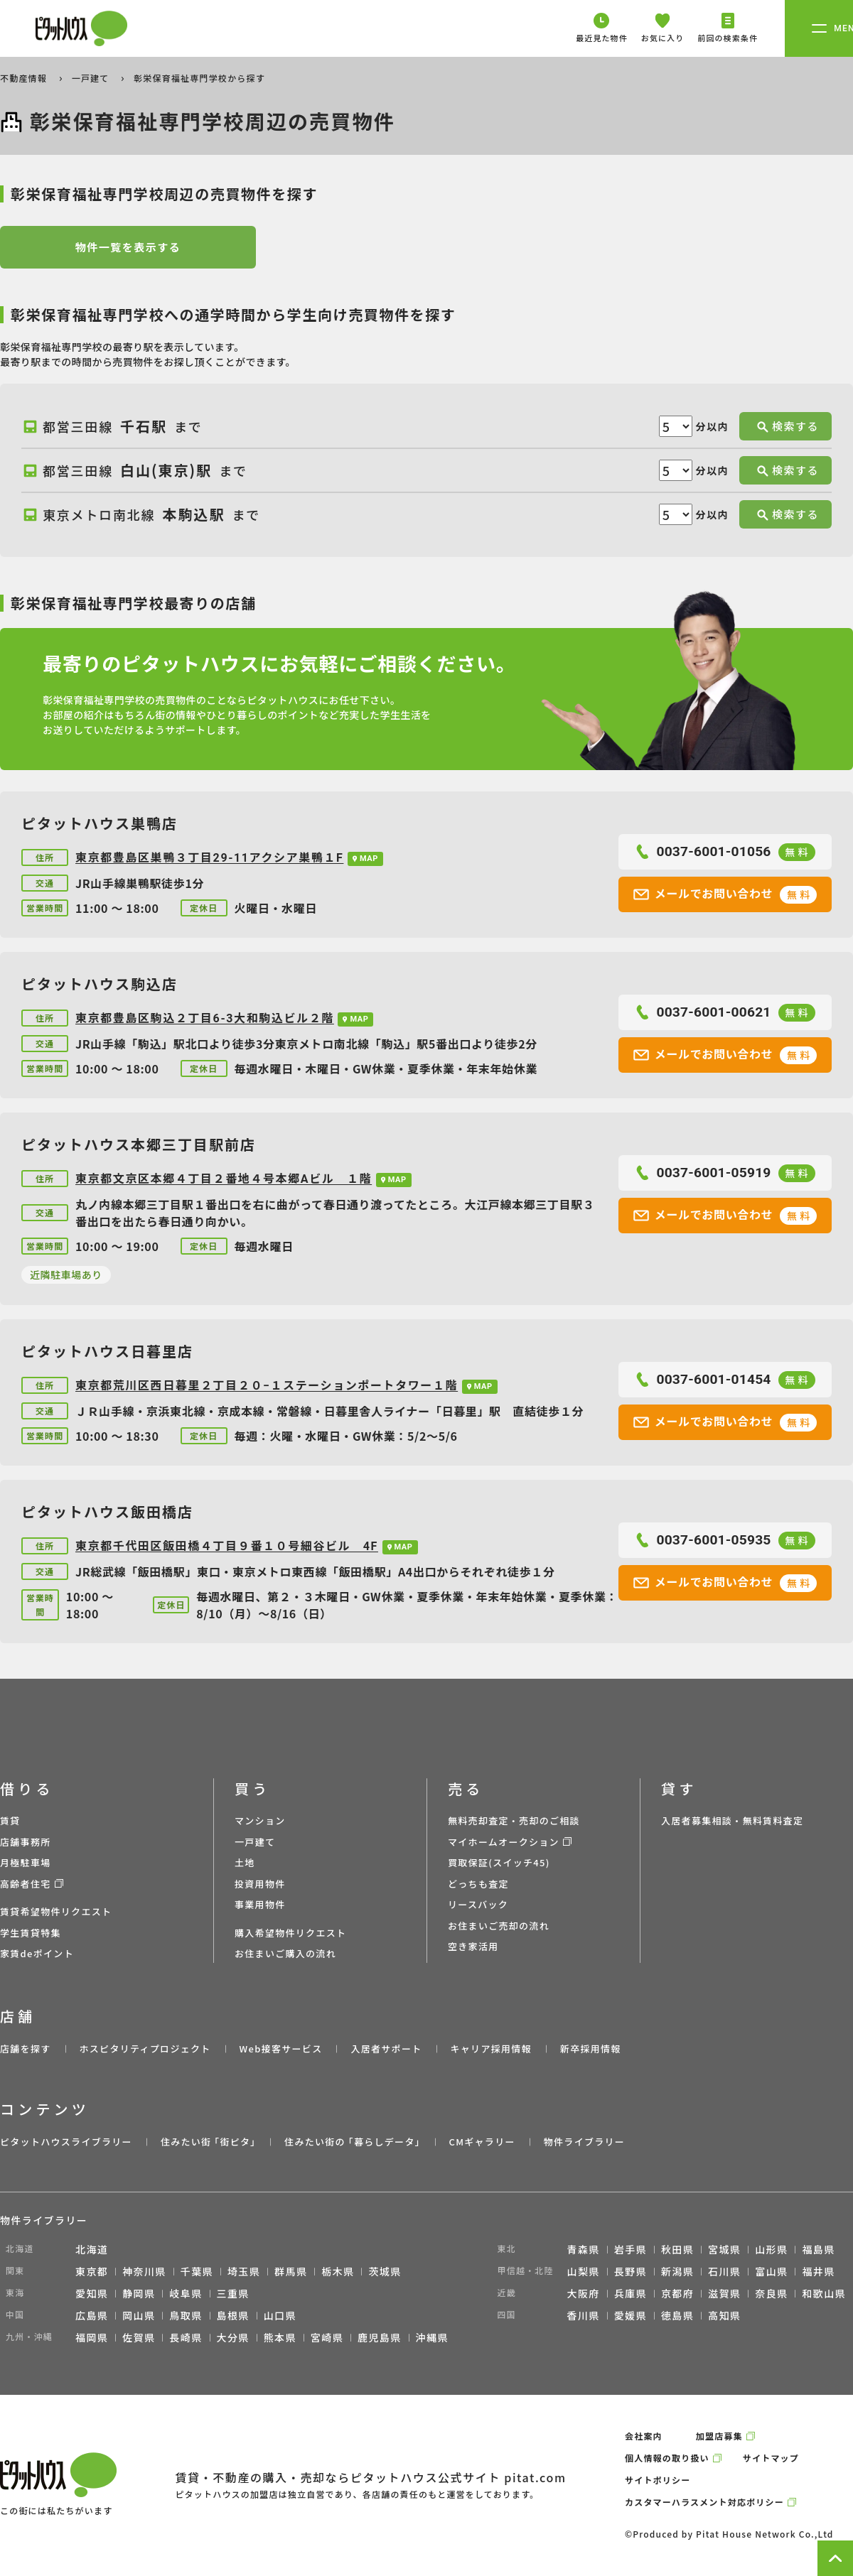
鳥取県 (185, 2315)
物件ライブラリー (584, 2141)
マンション (260, 1820)
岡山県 (138, 2315)
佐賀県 (138, 2337)
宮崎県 (327, 2337)
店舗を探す (25, 2048)
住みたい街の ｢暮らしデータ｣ (352, 2141)
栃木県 (337, 2271)
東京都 (91, 2271)
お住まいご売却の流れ (498, 1925)
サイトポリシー (657, 2480)
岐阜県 (185, 2293)
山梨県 (583, 2271)
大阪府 (583, 2293)
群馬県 (290, 2271)
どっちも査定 (478, 1883)
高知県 (724, 2315)
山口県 (280, 2315)
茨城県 (384, 2271)
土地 (245, 1862)
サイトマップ (771, 2458)
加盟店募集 (719, 2436)
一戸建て (92, 78)
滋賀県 (724, 2293)
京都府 (677, 2293)
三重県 (233, 2293)
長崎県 (185, 2337)
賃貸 (10, 1820)
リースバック (478, 1904)
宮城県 (724, 2249)
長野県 (630, 2271)
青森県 (583, 2249)
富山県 (771, 2271)
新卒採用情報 (590, 2048)
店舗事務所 (25, 1842)
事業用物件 (260, 1904)
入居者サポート (386, 2048)
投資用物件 (260, 1883)
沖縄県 (432, 2337)
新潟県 (677, 2271)
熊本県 (280, 2337)
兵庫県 (630, 2293)
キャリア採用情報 (490, 2048)
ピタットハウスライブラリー (66, 2141)
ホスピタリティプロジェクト (144, 2048)
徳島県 (677, 2315)
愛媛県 (630, 2315)
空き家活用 (473, 1946)
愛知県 (91, 2293)
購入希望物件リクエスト (290, 1932)
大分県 (233, 2337)
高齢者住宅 (25, 1883)
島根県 (233, 2315)
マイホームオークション (503, 1842)
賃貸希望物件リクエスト (56, 1911)
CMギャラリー (482, 2141)
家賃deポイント (37, 1953)
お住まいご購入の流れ (285, 1953)
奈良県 (771, 2293)
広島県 (91, 2315)
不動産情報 (25, 78)
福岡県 (91, 2337)
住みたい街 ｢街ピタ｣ (208, 2141)
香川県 (583, 2315)
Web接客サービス (281, 2048)
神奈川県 (144, 2271)
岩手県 (630, 2249)
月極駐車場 (25, 1862)
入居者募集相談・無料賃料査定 (732, 1820)
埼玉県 (243, 2271)
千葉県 (197, 2271)
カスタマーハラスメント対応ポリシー (704, 2502)
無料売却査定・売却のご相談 (514, 1820)
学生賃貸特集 (30, 1932)
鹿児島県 (380, 2337)
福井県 (818, 2271)
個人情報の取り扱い (667, 2458)
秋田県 (677, 2249)
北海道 (91, 2249)
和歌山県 (824, 2293)
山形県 (771, 2249)
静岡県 (138, 2293)
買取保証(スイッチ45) (499, 1862)
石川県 (724, 2271)
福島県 (818, 2249)
